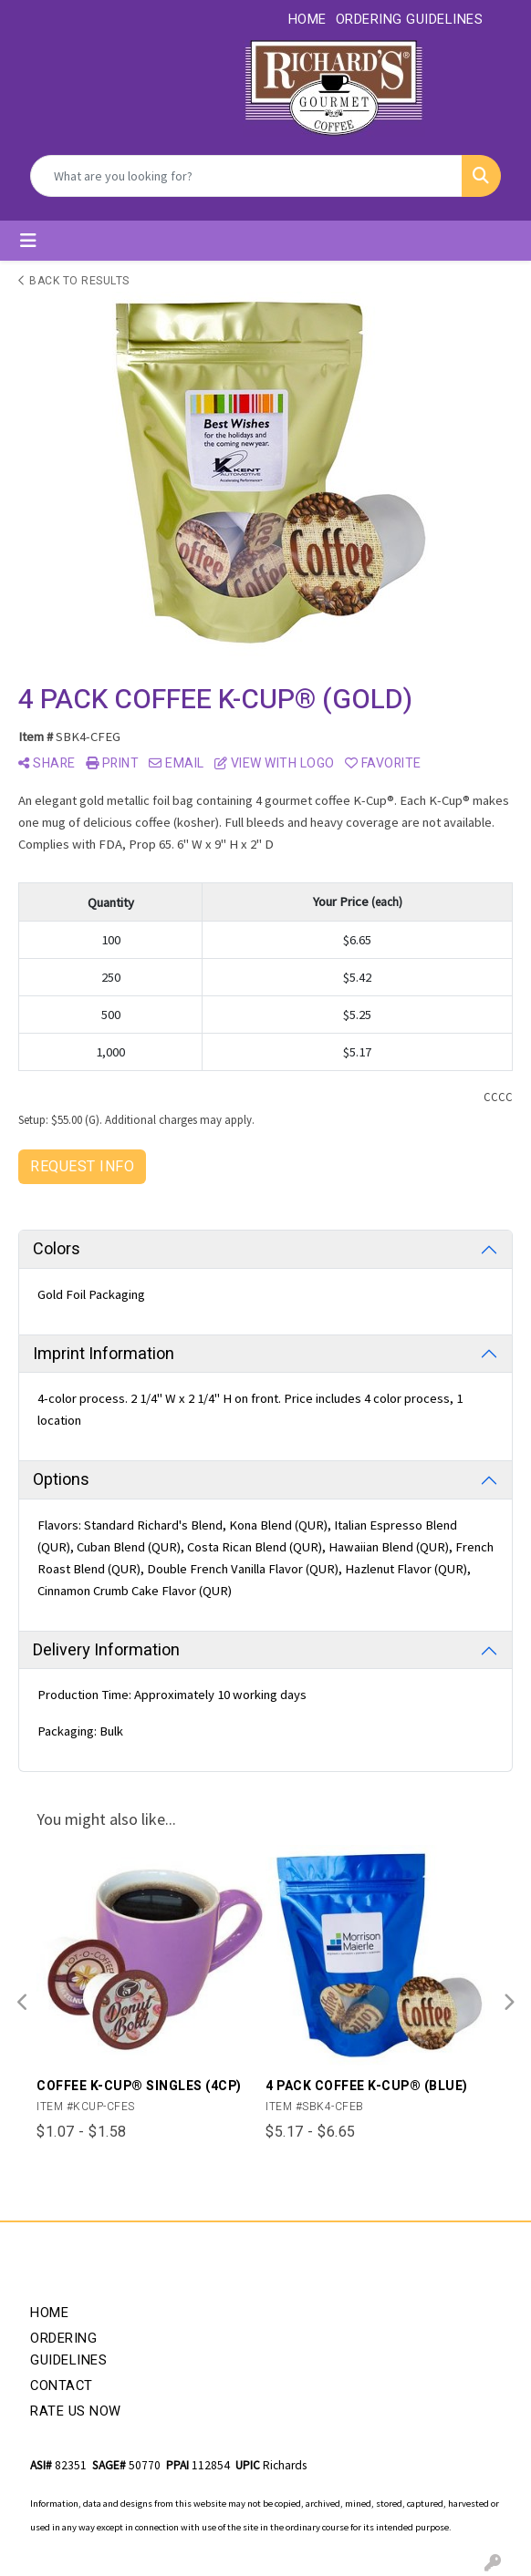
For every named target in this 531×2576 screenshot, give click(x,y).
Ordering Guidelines (68, 2349)
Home (49, 2313)
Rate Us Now (75, 2411)
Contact (61, 2386)
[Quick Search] (246, 176)
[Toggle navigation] (28, 240)
